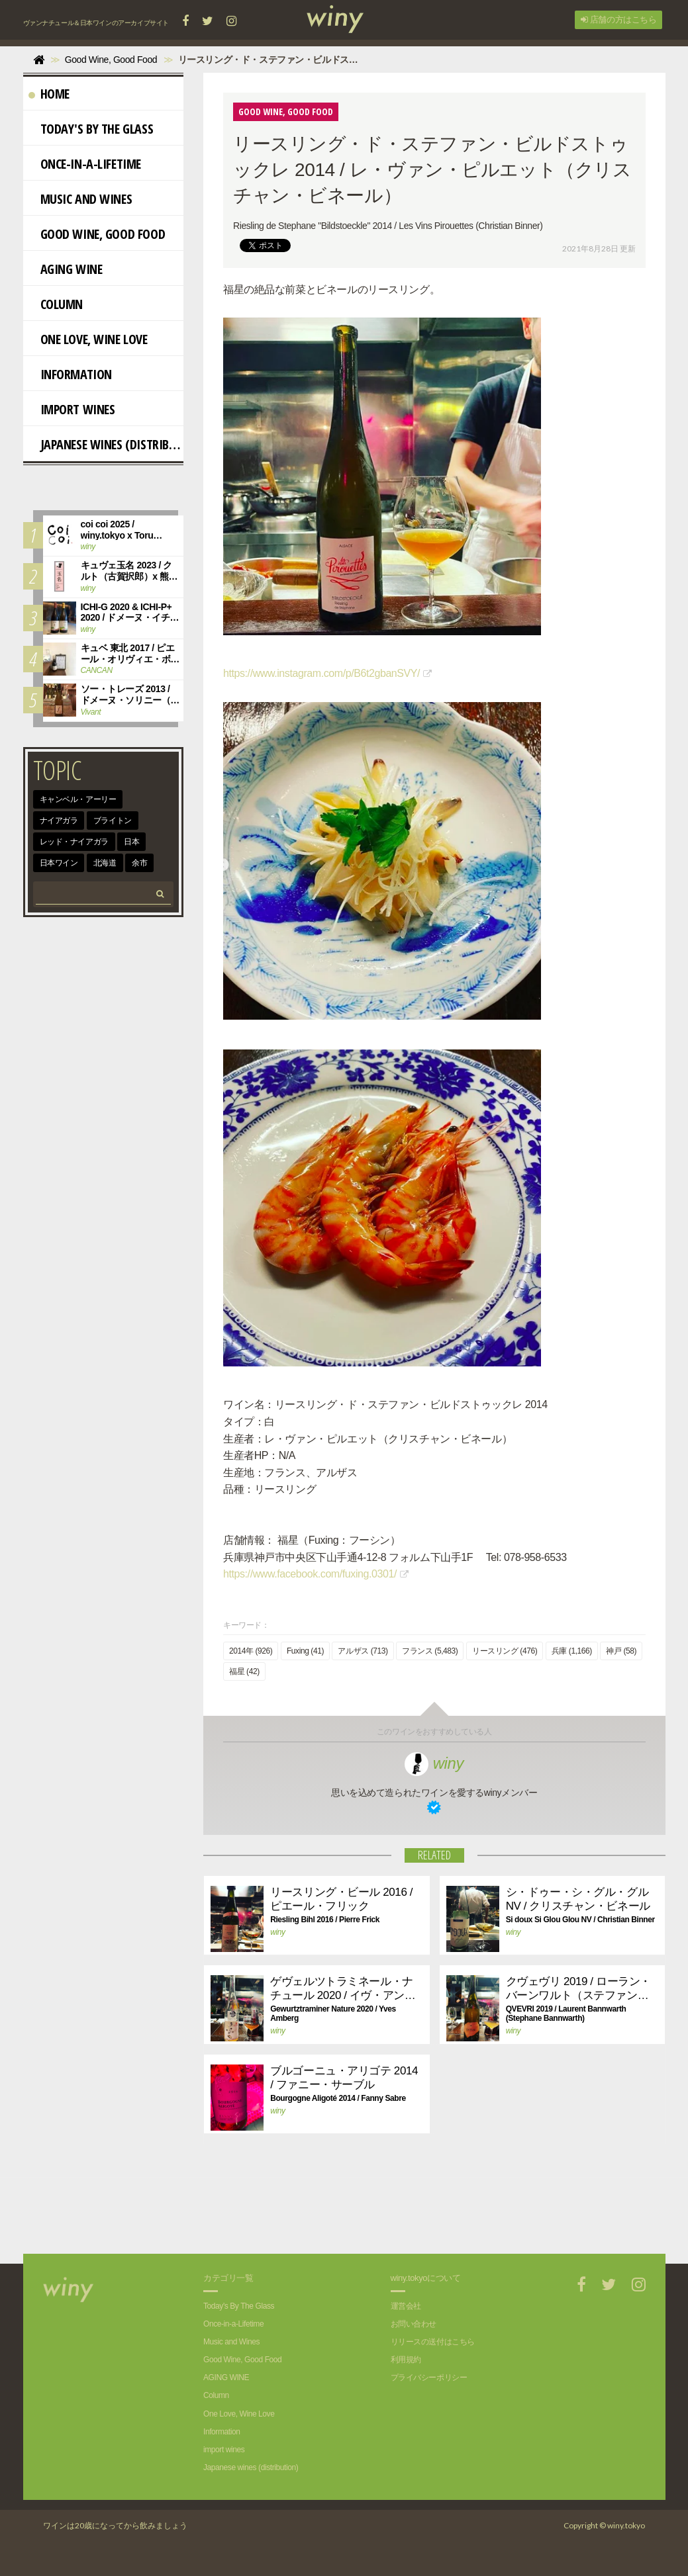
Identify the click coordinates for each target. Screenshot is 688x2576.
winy (434, 1763)
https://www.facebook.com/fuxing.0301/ (310, 1574)
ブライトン (112, 820)
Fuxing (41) (305, 1651)
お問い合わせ (413, 2324)
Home (49, 94)
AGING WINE (65, 269)
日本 (131, 841)
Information (70, 374)
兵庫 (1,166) (572, 1651)
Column (55, 304)
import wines (71, 409)
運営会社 (406, 2306)
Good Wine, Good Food (97, 234)
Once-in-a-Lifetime (84, 164)
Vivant (91, 712)
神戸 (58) (621, 1651)
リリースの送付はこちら (433, 2341)
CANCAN (97, 670)
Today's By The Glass (91, 129)
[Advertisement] (424, 2208)
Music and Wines (80, 199)
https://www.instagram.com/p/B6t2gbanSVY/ (321, 673)
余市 (139, 862)
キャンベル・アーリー (78, 799)
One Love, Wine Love (88, 339)
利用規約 (406, 2359)
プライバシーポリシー (429, 2378)
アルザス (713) (362, 1651)
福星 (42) (244, 1672)
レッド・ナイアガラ (74, 841)
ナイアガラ (59, 820)
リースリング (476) (504, 1651)
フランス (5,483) (430, 1651)
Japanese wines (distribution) (106, 444)
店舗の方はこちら (618, 19)
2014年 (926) (250, 1651)
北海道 (105, 862)
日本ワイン (59, 862)
